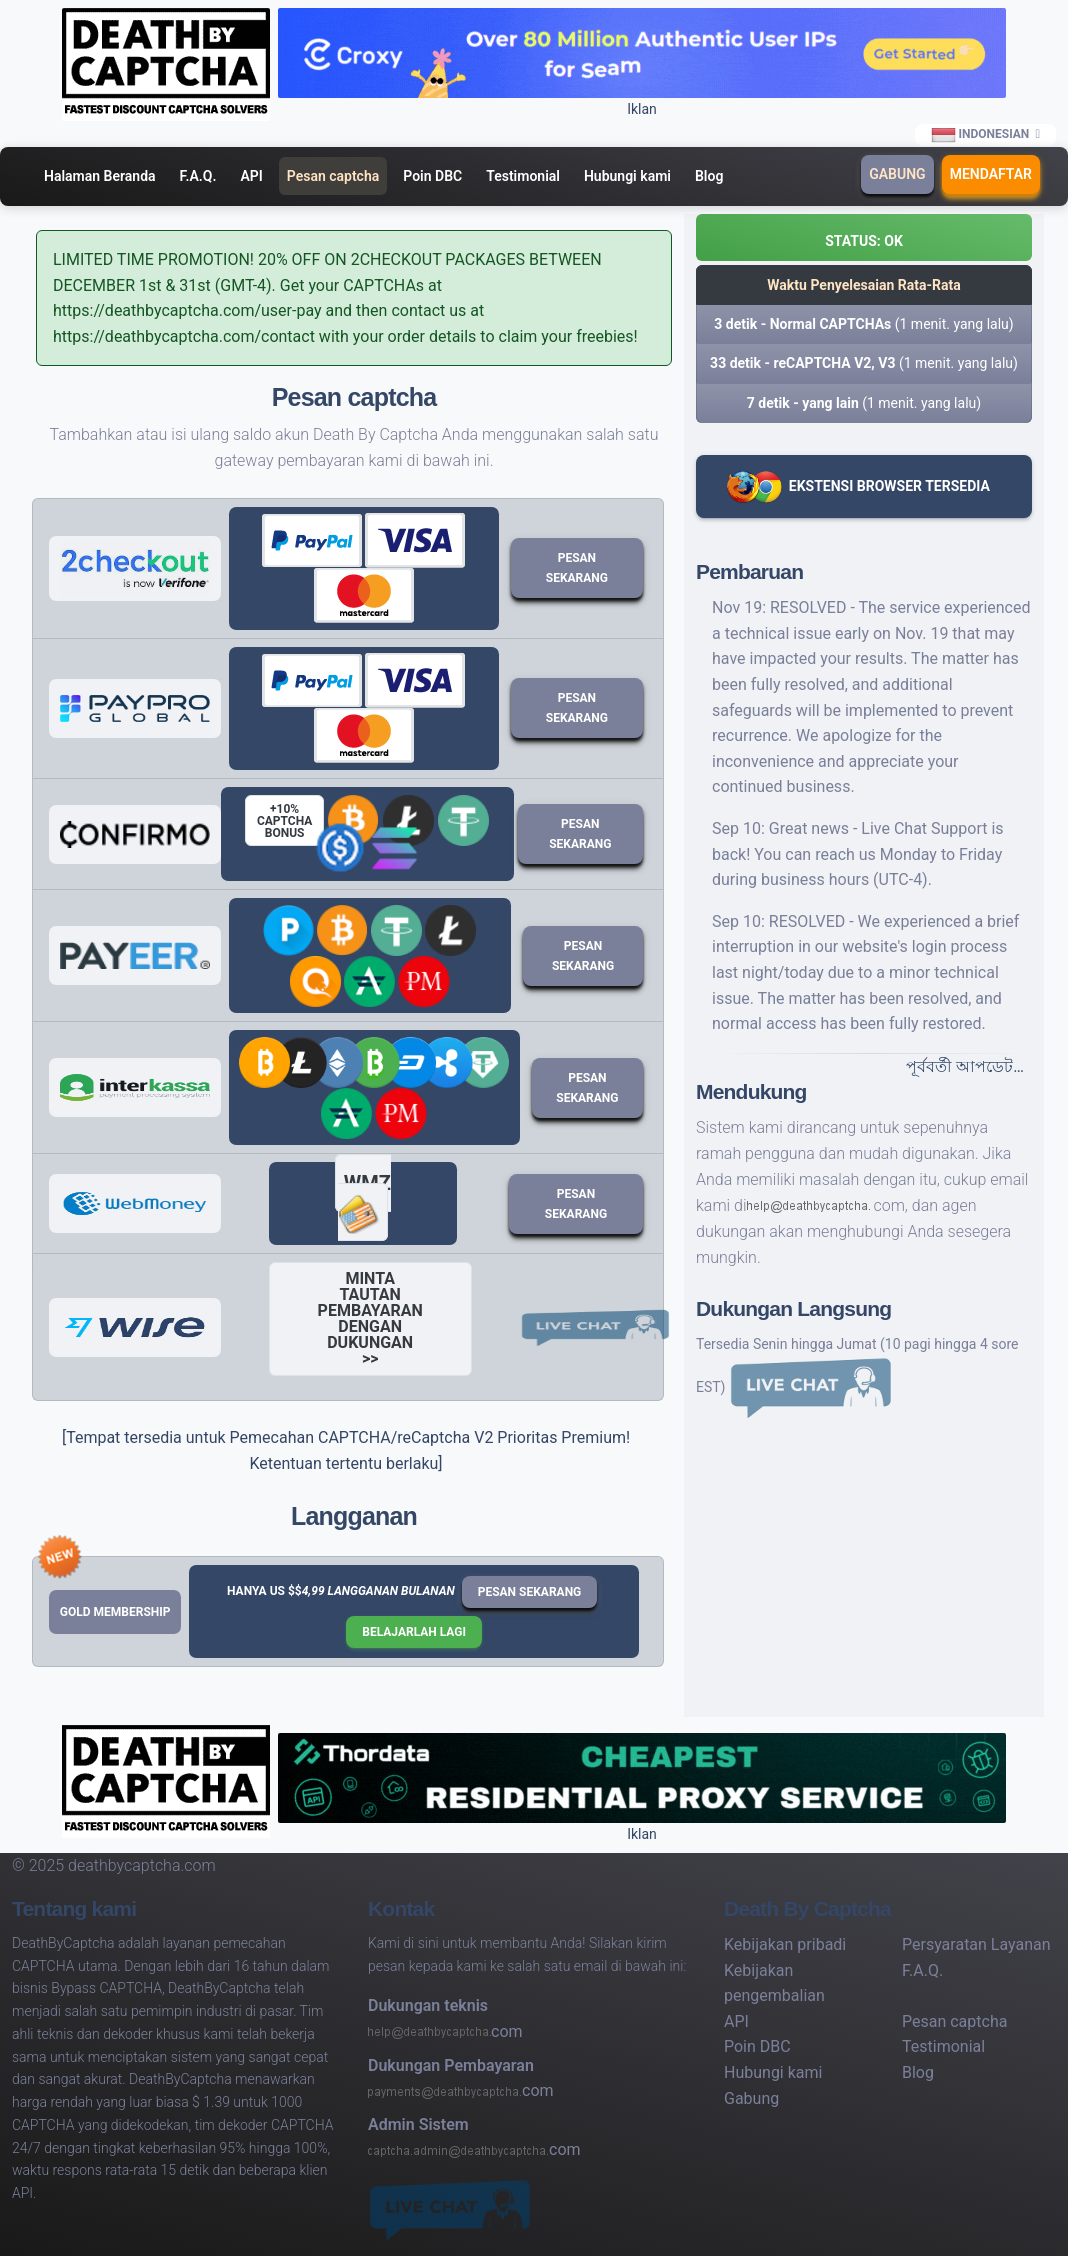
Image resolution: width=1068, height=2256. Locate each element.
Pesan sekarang (577, 568)
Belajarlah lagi (414, 1632)
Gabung (897, 174)
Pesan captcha (333, 176)
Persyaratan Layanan (976, 1944)
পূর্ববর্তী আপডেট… (965, 1066)
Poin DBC (432, 176)
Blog (709, 176)
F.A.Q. (198, 176)
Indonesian (981, 135)
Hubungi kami (627, 176)
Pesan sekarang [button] (530, 1592)
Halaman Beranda (100, 176)
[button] (864, 237)
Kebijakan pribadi (785, 1944)
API (251, 176)
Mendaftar (991, 174)
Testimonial (523, 176)
